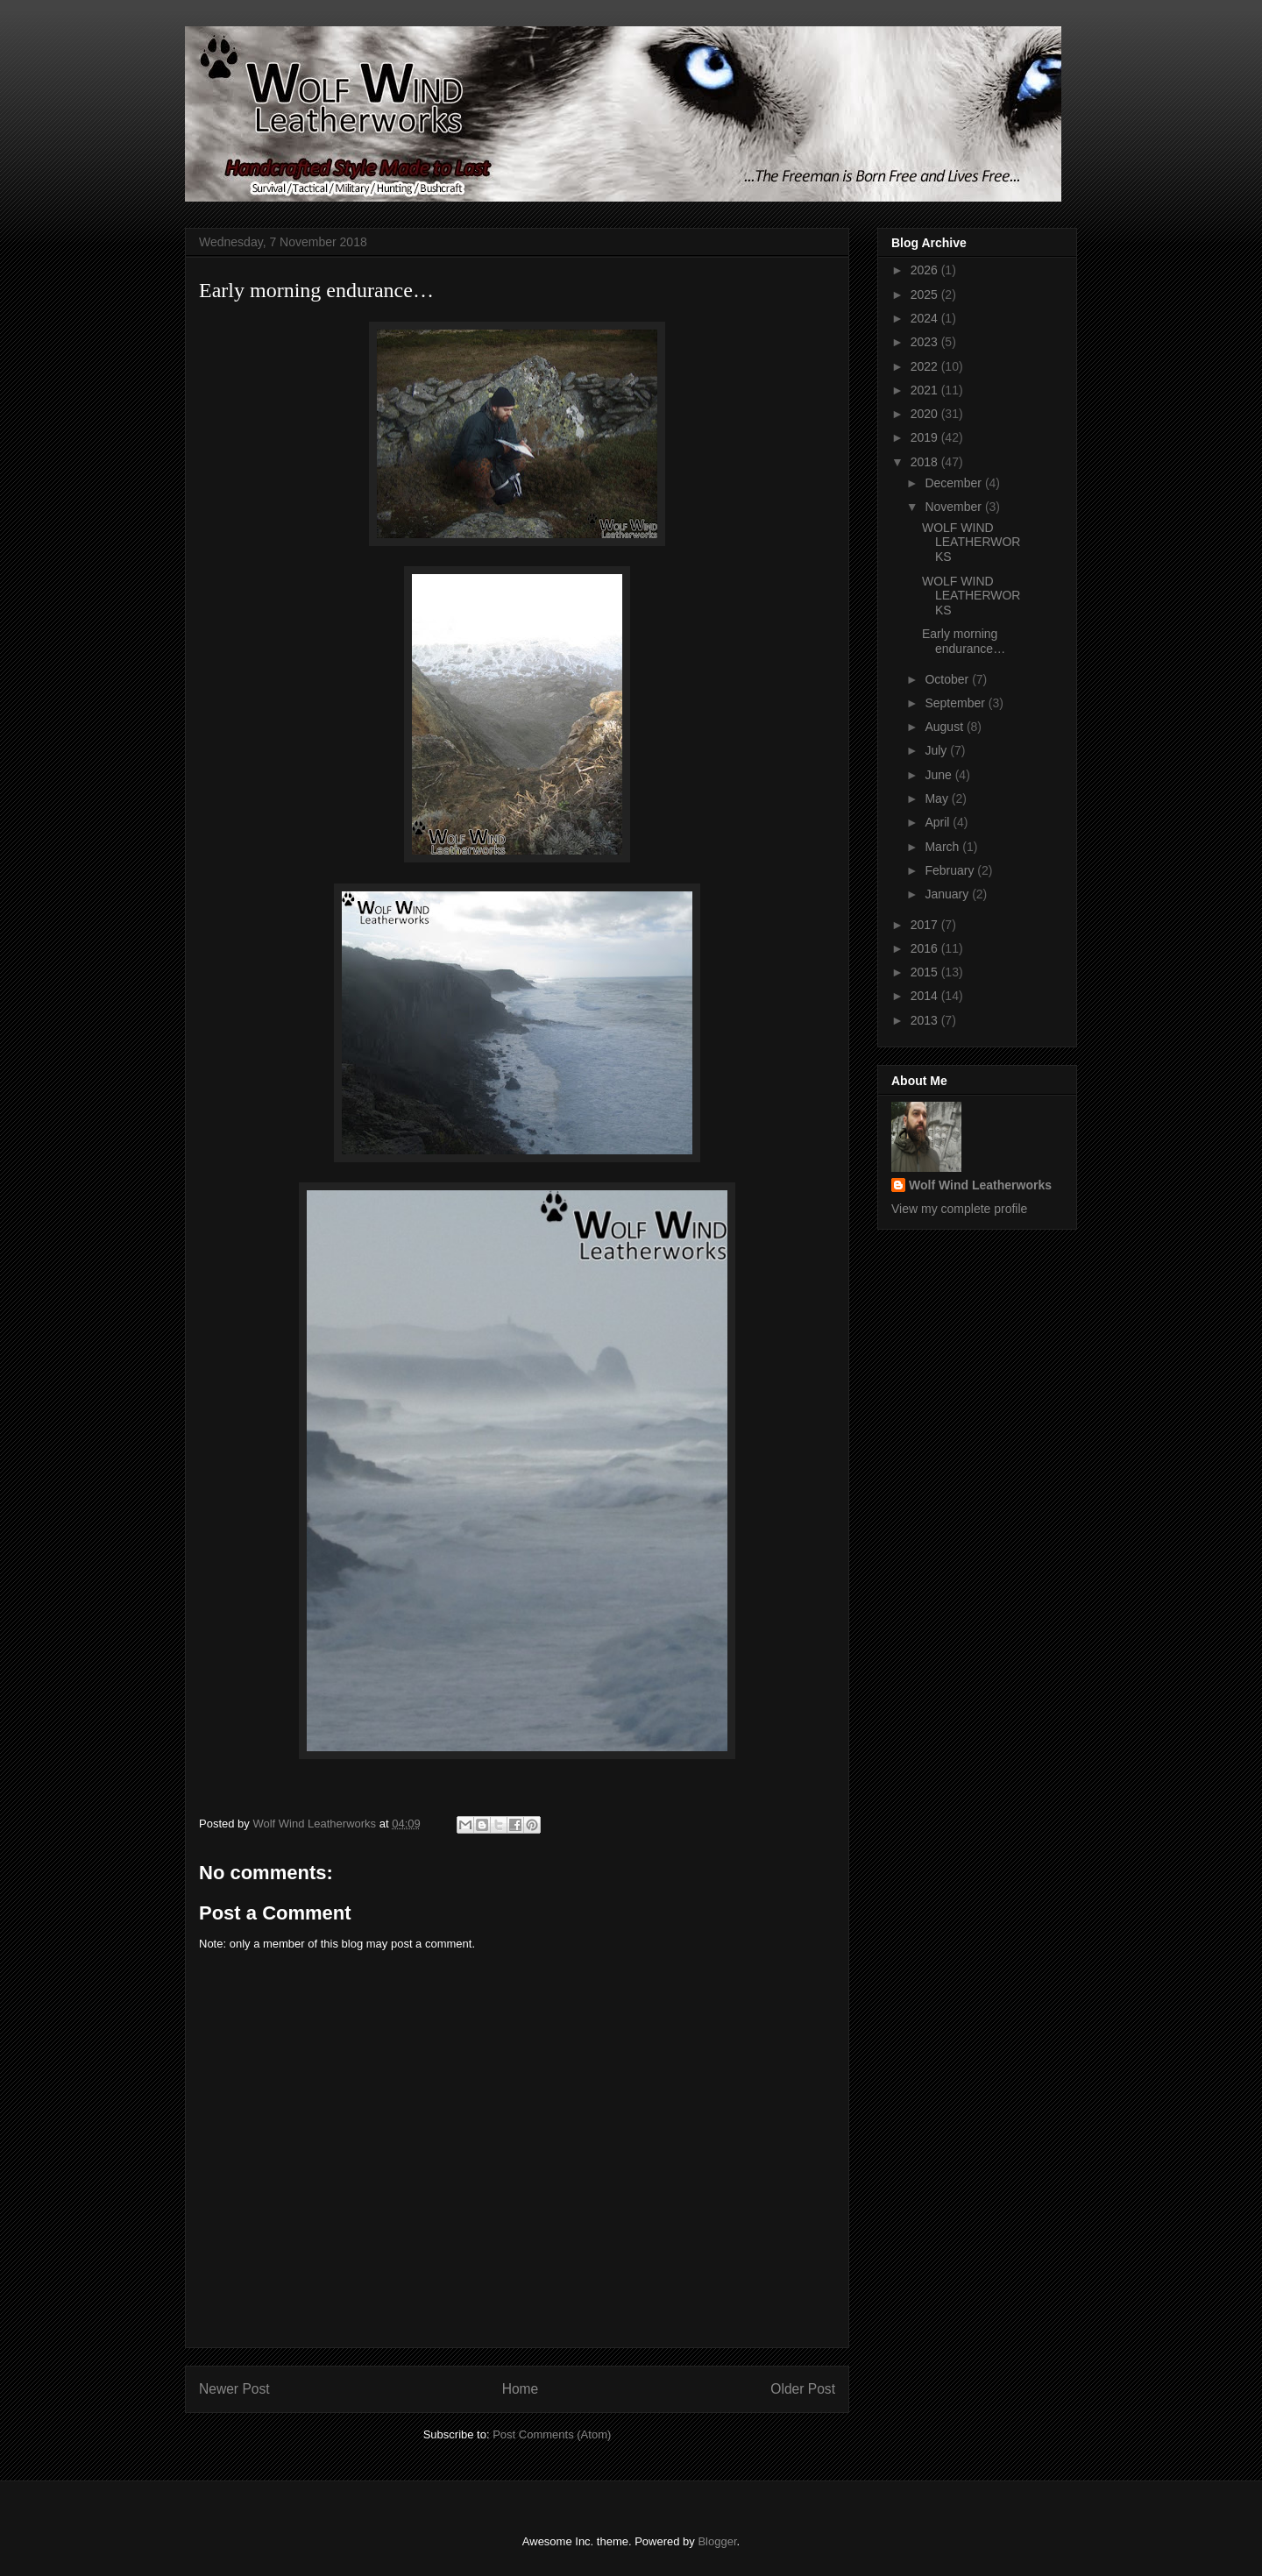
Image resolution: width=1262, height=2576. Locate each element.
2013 (926, 1020)
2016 (926, 948)
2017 (926, 925)
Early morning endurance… (963, 641)
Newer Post (234, 2388)
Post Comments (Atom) (552, 2434)
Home (520, 2388)
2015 (926, 972)
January (948, 894)
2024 (926, 318)
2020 (926, 414)
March (943, 847)
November (954, 507)
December (954, 483)
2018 (926, 462)
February (951, 870)
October (948, 679)
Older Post (802, 2388)
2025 (926, 294)
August (945, 727)
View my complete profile (959, 1209)
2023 (926, 342)
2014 (926, 996)
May (938, 798)
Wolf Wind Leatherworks (980, 1185)
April (939, 822)
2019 (926, 437)
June (939, 775)
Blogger (717, 2541)
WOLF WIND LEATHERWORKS (971, 542)
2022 (926, 366)
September (956, 703)
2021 (926, 390)
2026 (926, 270)
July (937, 750)
